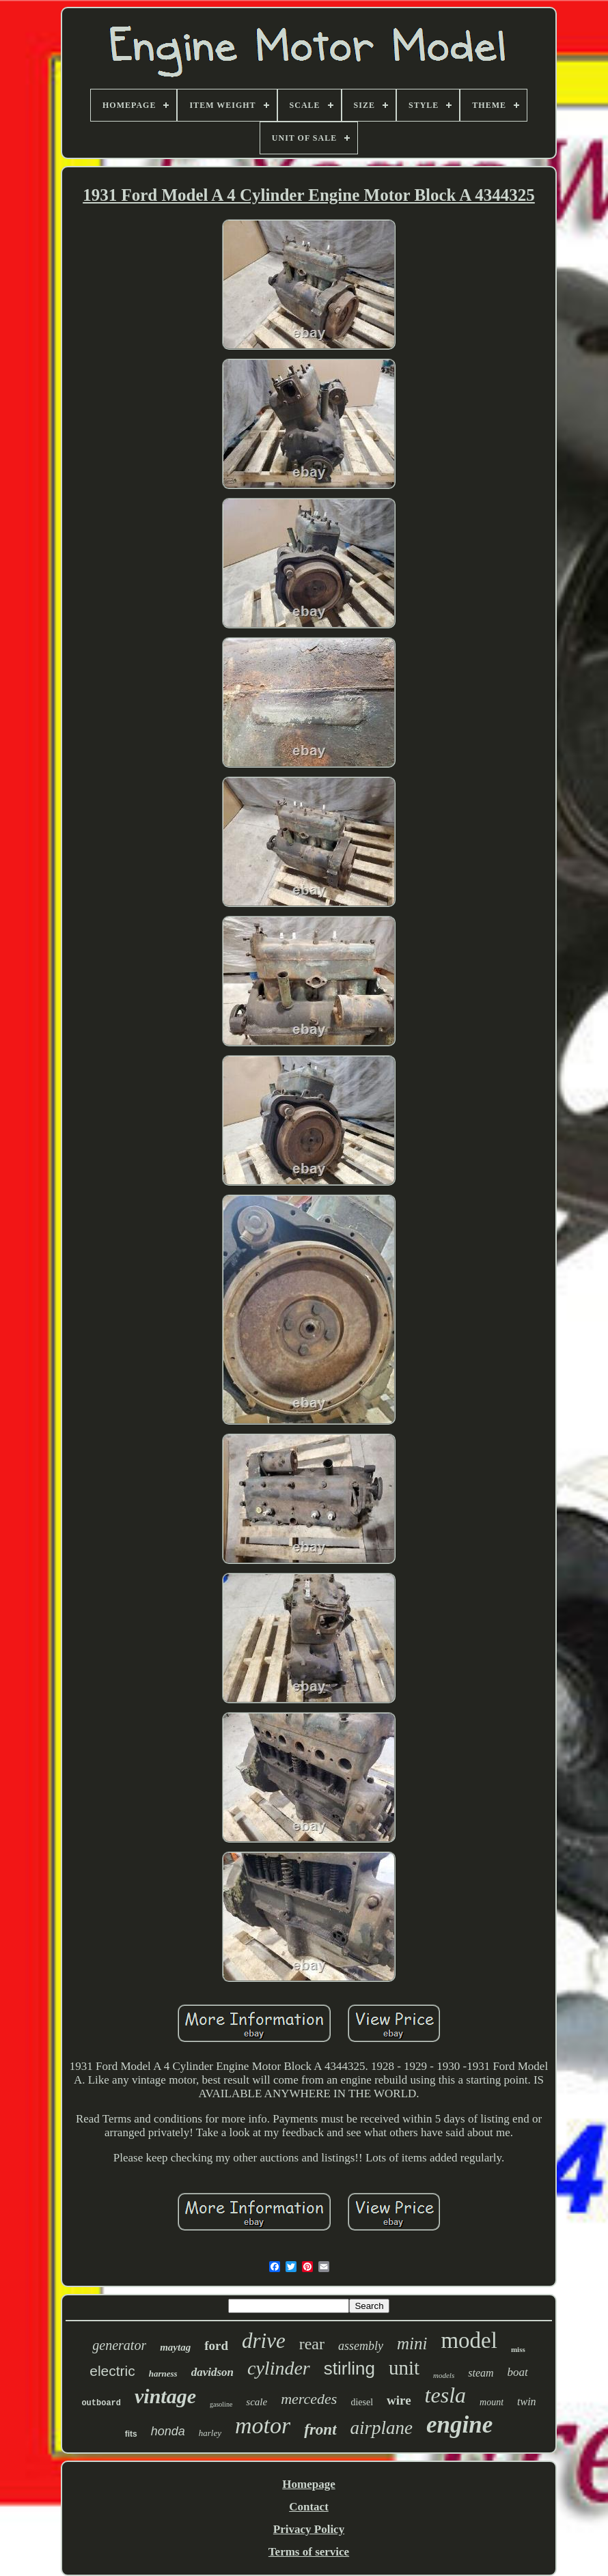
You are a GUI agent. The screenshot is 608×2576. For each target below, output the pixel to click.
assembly (360, 2346)
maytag (175, 2347)
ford (216, 2345)
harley (210, 2433)
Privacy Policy (308, 2529)
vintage (165, 2396)
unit (404, 2368)
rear (311, 2344)
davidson (212, 2372)
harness (163, 2373)
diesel (361, 2402)
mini (412, 2343)
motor (262, 2425)
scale (256, 2401)
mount (491, 2402)
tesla (445, 2395)
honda (168, 2431)
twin (526, 2401)
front (320, 2429)
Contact (309, 2506)
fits (131, 2434)
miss (518, 2349)
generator (119, 2345)
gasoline (221, 2404)
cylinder (278, 2368)
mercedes (309, 2398)
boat (518, 2372)
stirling (349, 2368)
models (443, 2375)
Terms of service (308, 2551)
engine (459, 2424)
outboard (101, 2403)
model (469, 2340)
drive (264, 2341)
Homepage (308, 2484)
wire (399, 2400)
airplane (381, 2428)
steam (480, 2373)
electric (112, 2371)
